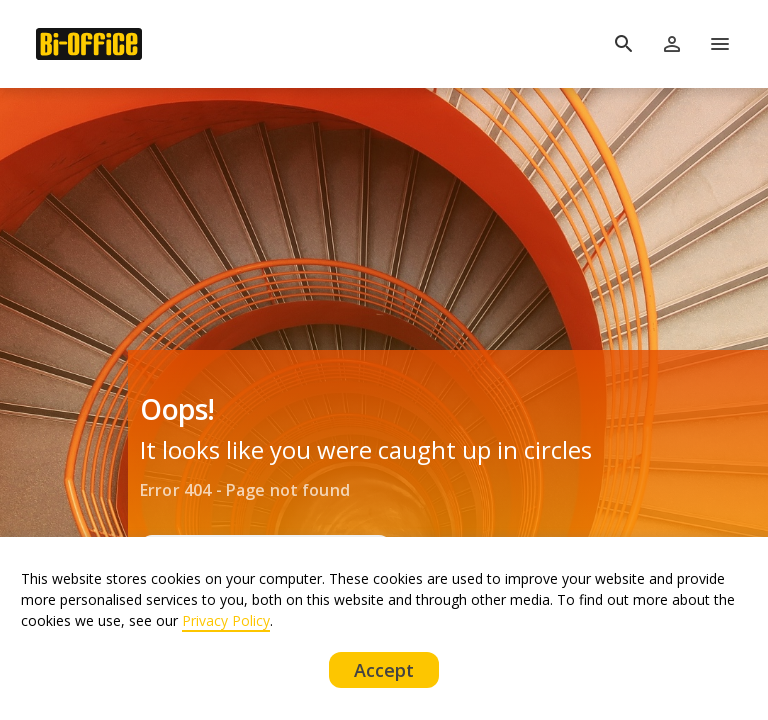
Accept (384, 670)
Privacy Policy (226, 620)
